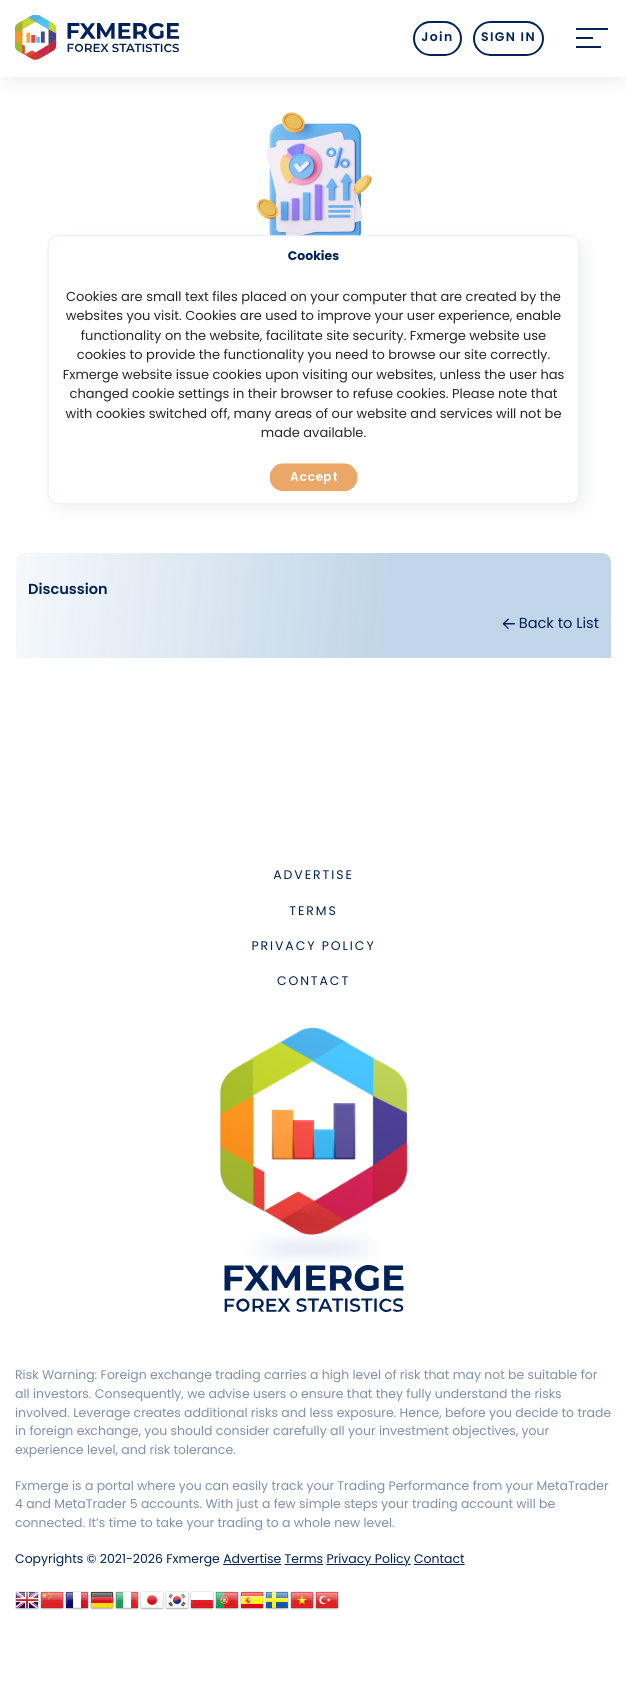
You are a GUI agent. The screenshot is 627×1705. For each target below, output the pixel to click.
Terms (313, 911)
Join (437, 37)
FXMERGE (100, 37)
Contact (313, 981)
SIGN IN (508, 37)
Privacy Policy (313, 946)
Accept (314, 476)
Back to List (550, 624)
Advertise (313, 875)
